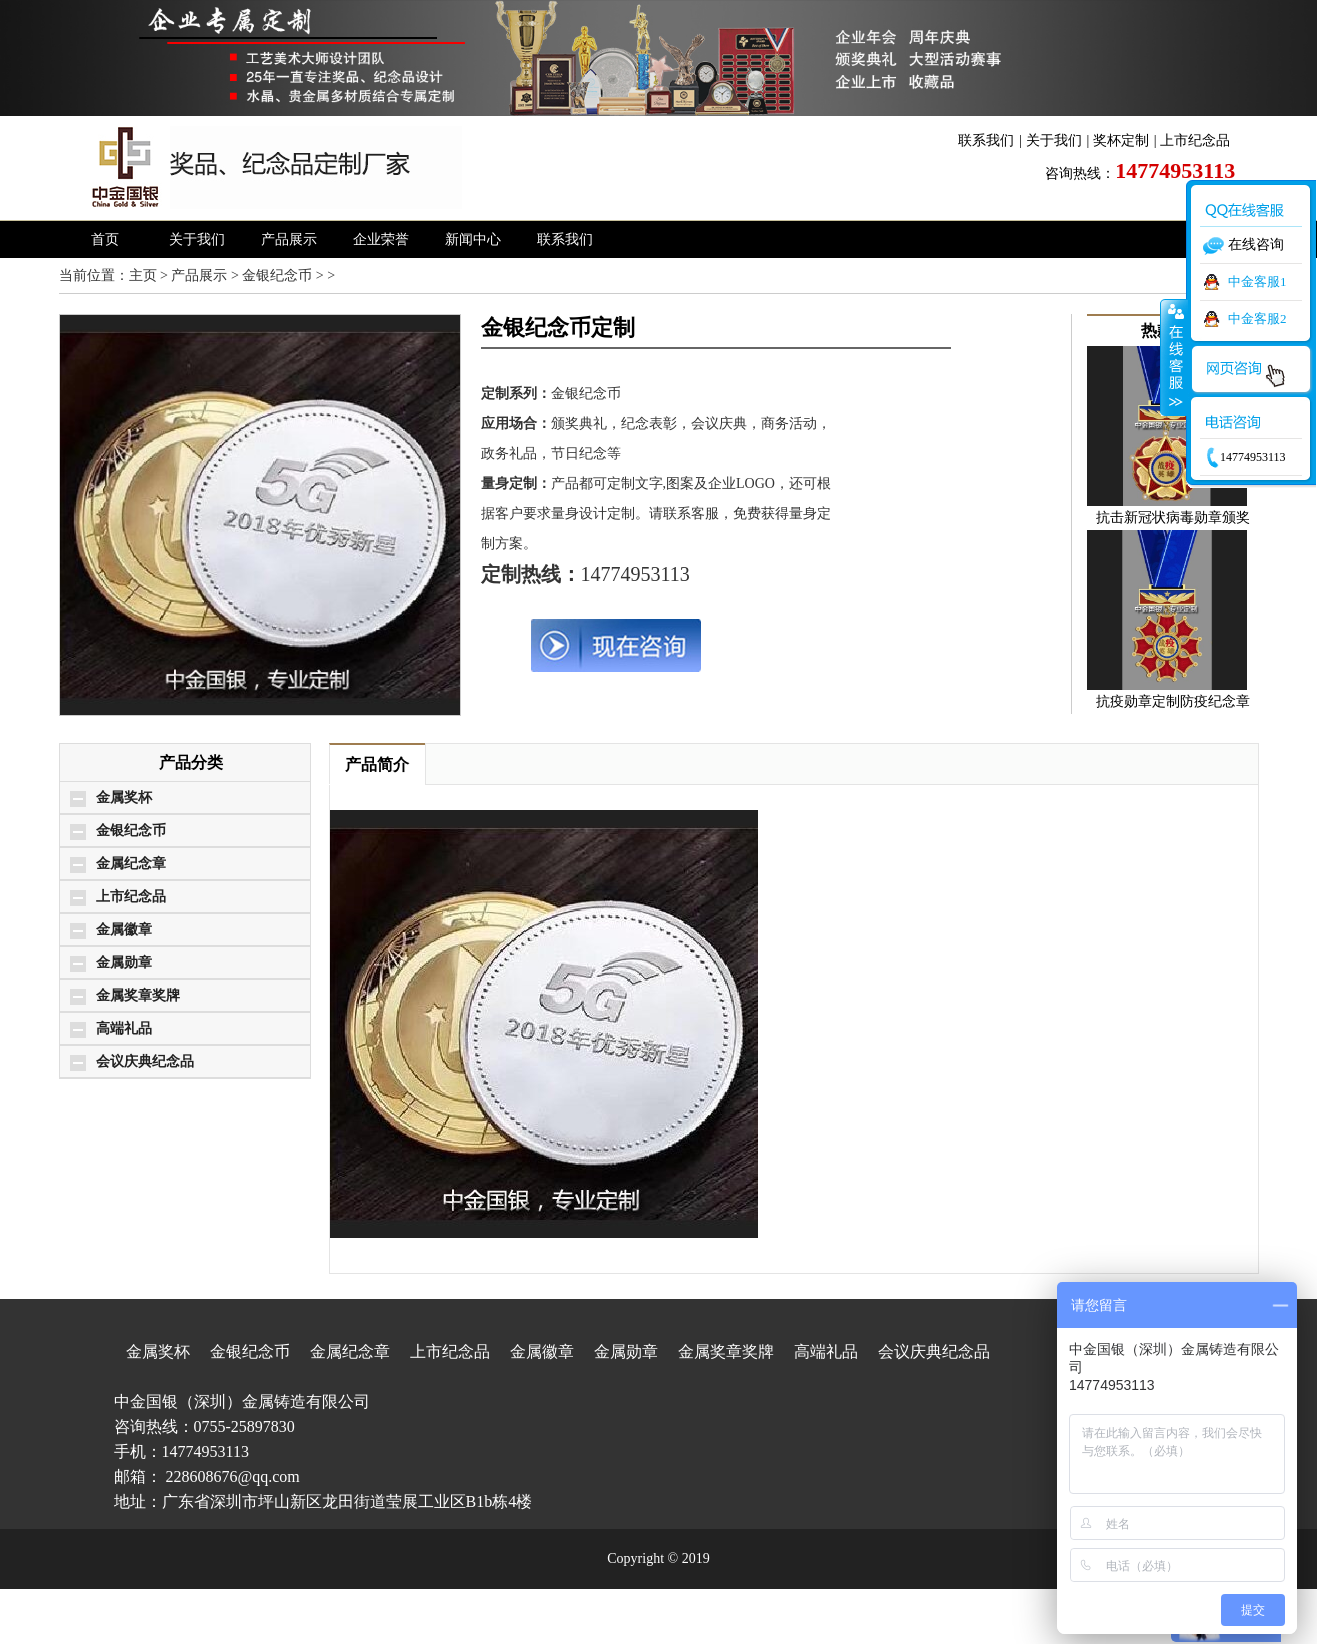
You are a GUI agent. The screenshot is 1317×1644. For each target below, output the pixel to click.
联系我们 (986, 140)
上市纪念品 (1195, 140)
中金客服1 (1257, 281)
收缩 (1174, 357)
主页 (143, 275)
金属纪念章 (131, 863)
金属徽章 (124, 929)
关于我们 (1054, 140)
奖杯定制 (1121, 140)
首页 (105, 239)
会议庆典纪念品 (145, 1061)
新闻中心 (473, 239)
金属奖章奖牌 (138, 995)
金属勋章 (124, 962)
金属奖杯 (124, 797)
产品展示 (289, 239)
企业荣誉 (381, 239)
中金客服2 (1257, 318)
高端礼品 (124, 1028)
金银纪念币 (277, 275)
